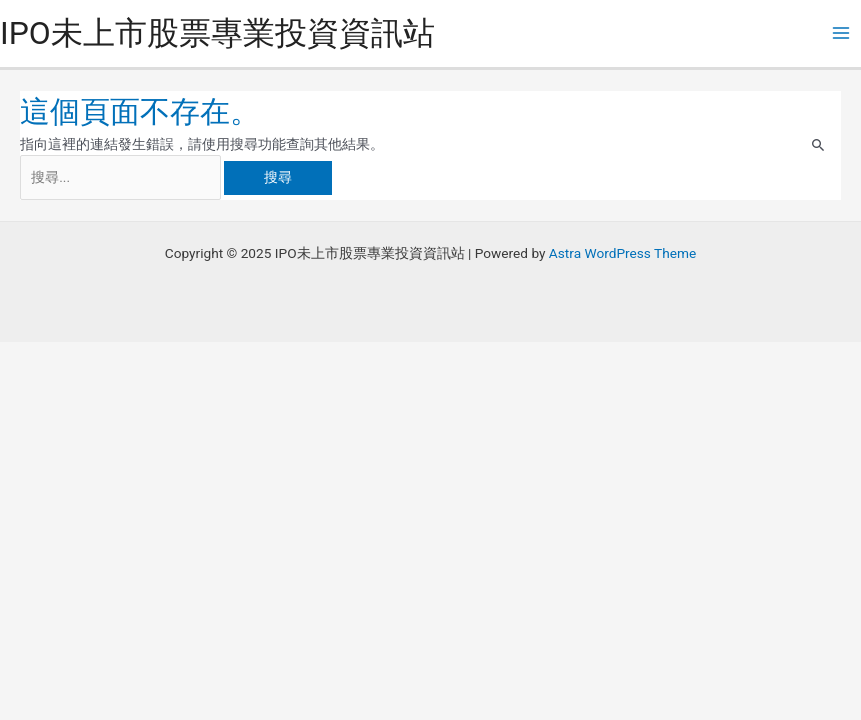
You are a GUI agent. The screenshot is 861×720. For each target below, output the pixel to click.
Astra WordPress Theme (622, 253)
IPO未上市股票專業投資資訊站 (217, 33)
